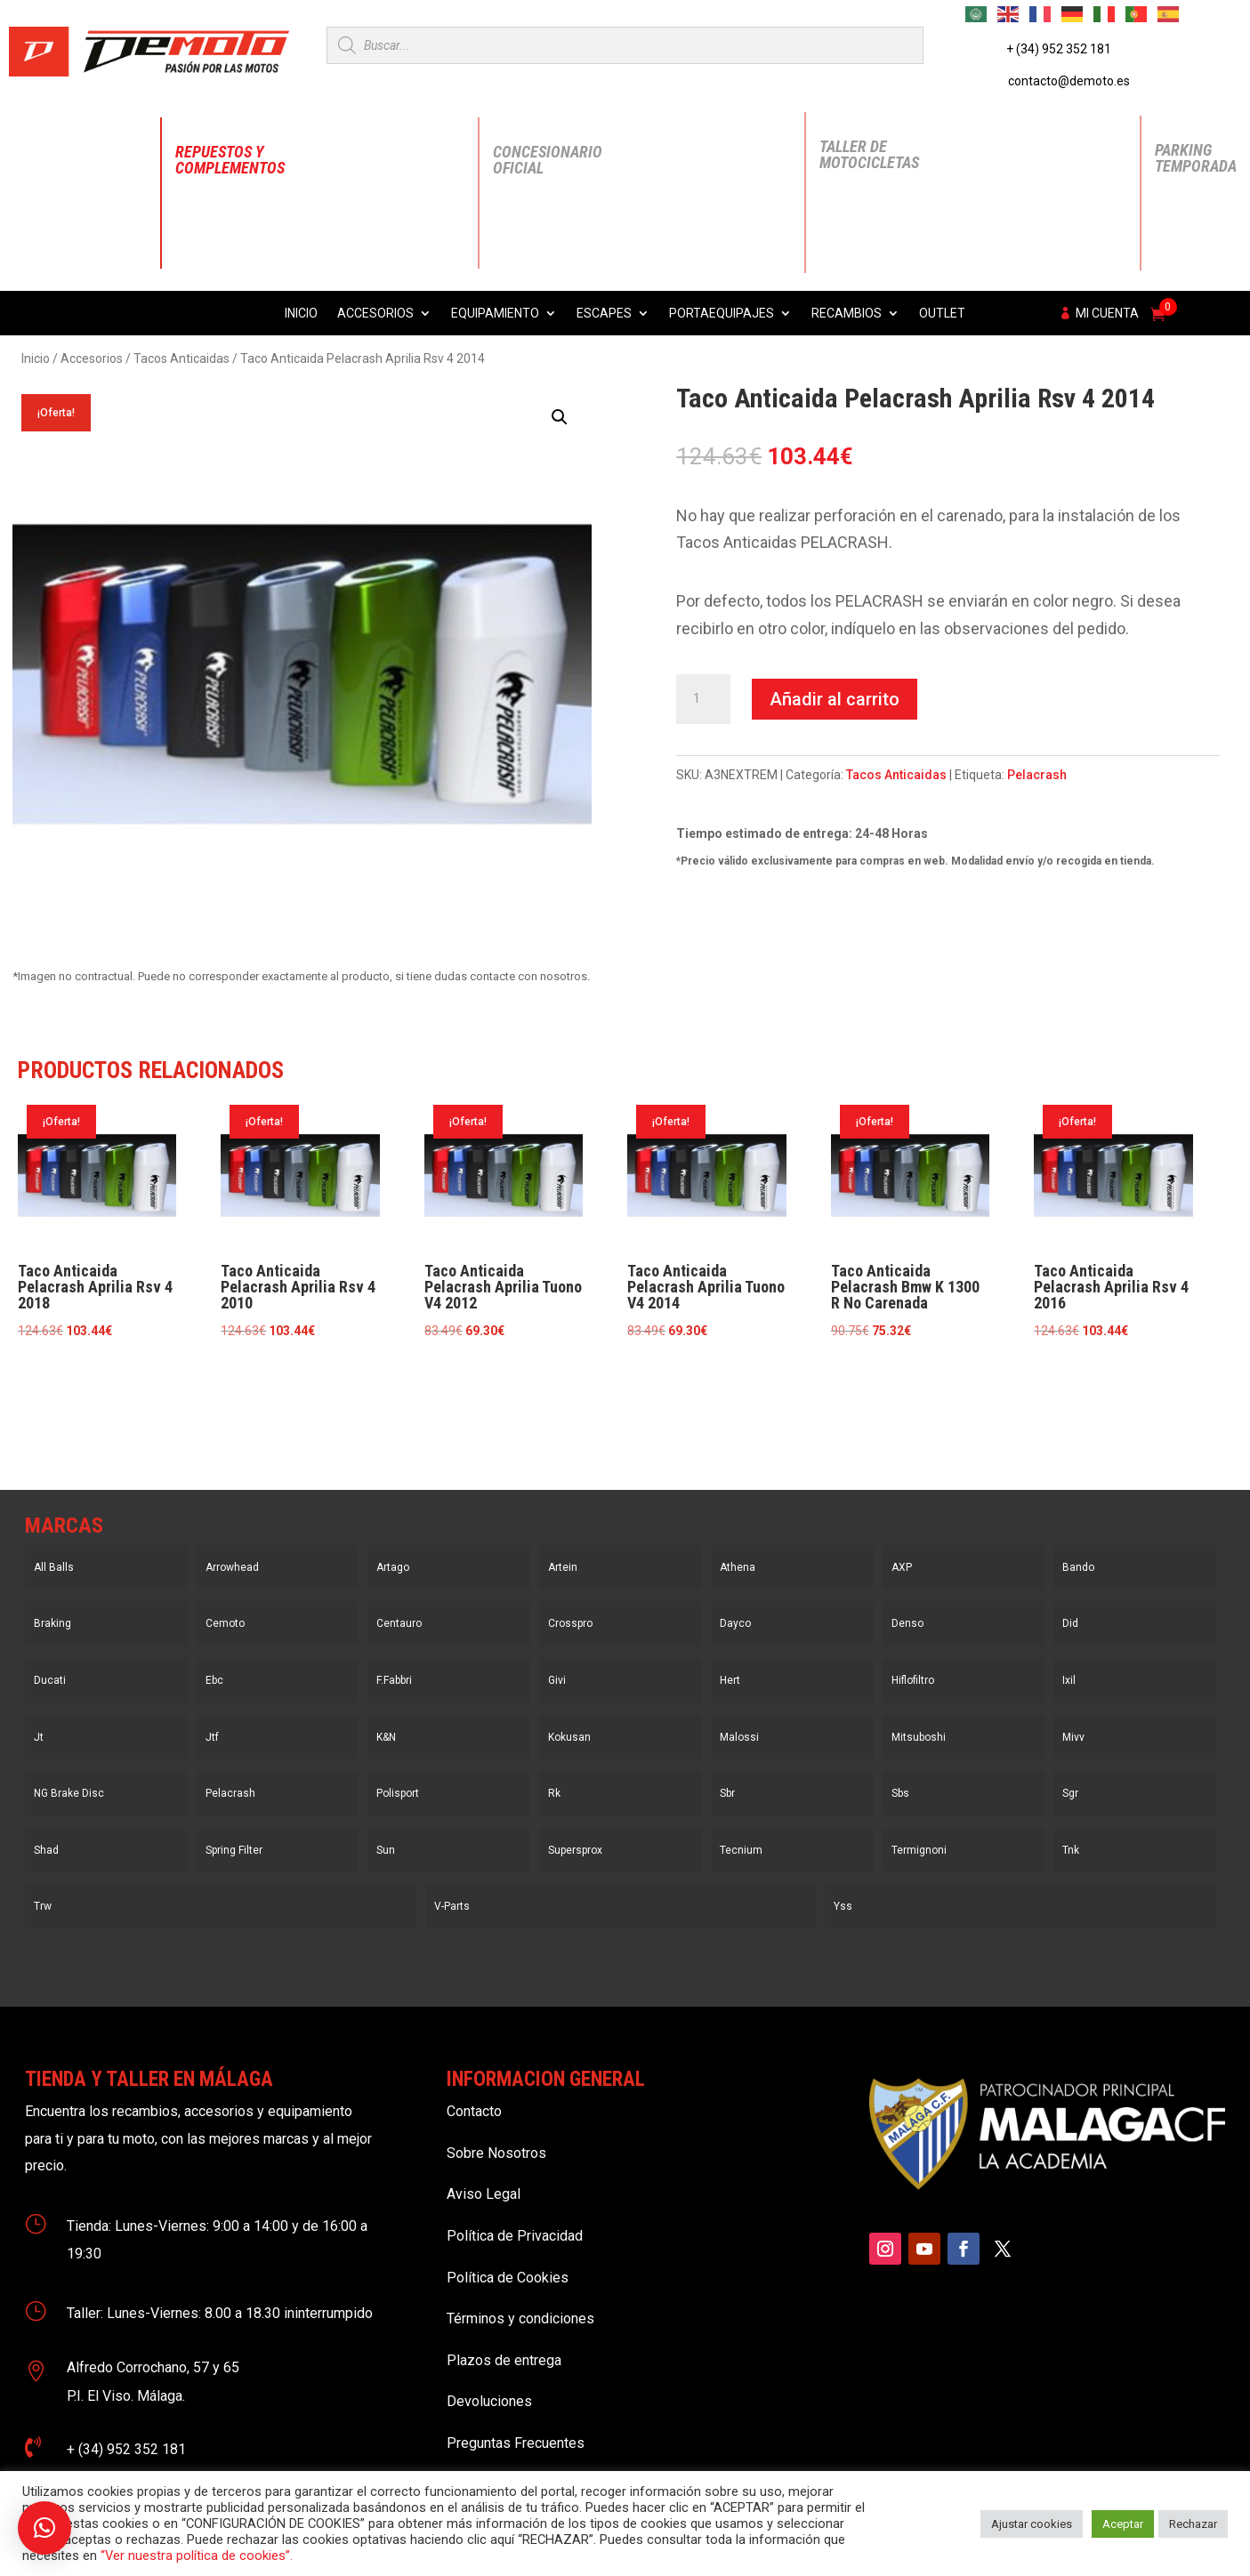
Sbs (900, 1793)
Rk (554, 1793)
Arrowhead (232, 1567)
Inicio (301, 313)
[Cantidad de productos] (703, 699)
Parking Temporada (1196, 158)
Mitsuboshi (918, 1737)
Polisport (397, 1793)
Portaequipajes (721, 313)
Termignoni (919, 1850)
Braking (52, 1623)
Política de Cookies (508, 2277)
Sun (385, 1850)
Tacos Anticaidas (181, 358)
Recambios (846, 313)
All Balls (54, 1567)
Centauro (399, 1623)
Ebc (214, 1680)
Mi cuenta (1107, 313)
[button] (560, 417)
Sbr (727, 1793)
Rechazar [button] (1193, 2524)
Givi (557, 1680)
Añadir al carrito (834, 699)
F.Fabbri (394, 1680)
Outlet (942, 313)
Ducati (50, 1680)
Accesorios (375, 313)
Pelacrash (1037, 775)
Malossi (739, 1737)
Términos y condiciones (520, 2318)
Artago (392, 1567)
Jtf (212, 1737)
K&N (386, 1737)
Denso (907, 1623)
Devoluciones (489, 2401)
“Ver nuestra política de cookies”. (197, 2556)
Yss (843, 1906)
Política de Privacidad (515, 2235)
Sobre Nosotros (496, 2153)
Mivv (1073, 1737)
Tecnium (741, 1850)
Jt (39, 1737)
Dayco (735, 1623)
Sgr (1070, 1793)
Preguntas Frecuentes (516, 2443)
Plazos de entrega (504, 2360)
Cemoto (225, 1623)
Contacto (474, 2111)
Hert (730, 1680)
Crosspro (570, 1623)
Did (1070, 1623)
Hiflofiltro (912, 1680)
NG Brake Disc (69, 1793)
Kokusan (569, 1737)
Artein (562, 1567)
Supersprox (575, 1850)
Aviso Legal (483, 2194)
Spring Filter (234, 1850)
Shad (46, 1850)
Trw (43, 1906)
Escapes (604, 313)
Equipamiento (495, 313)
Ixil (1069, 1680)
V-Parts (452, 1906)
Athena (737, 1567)
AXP (901, 1567)
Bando (1078, 1567)
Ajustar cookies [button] (1031, 2524)
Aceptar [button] (1122, 2524)
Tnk (1070, 1850)
